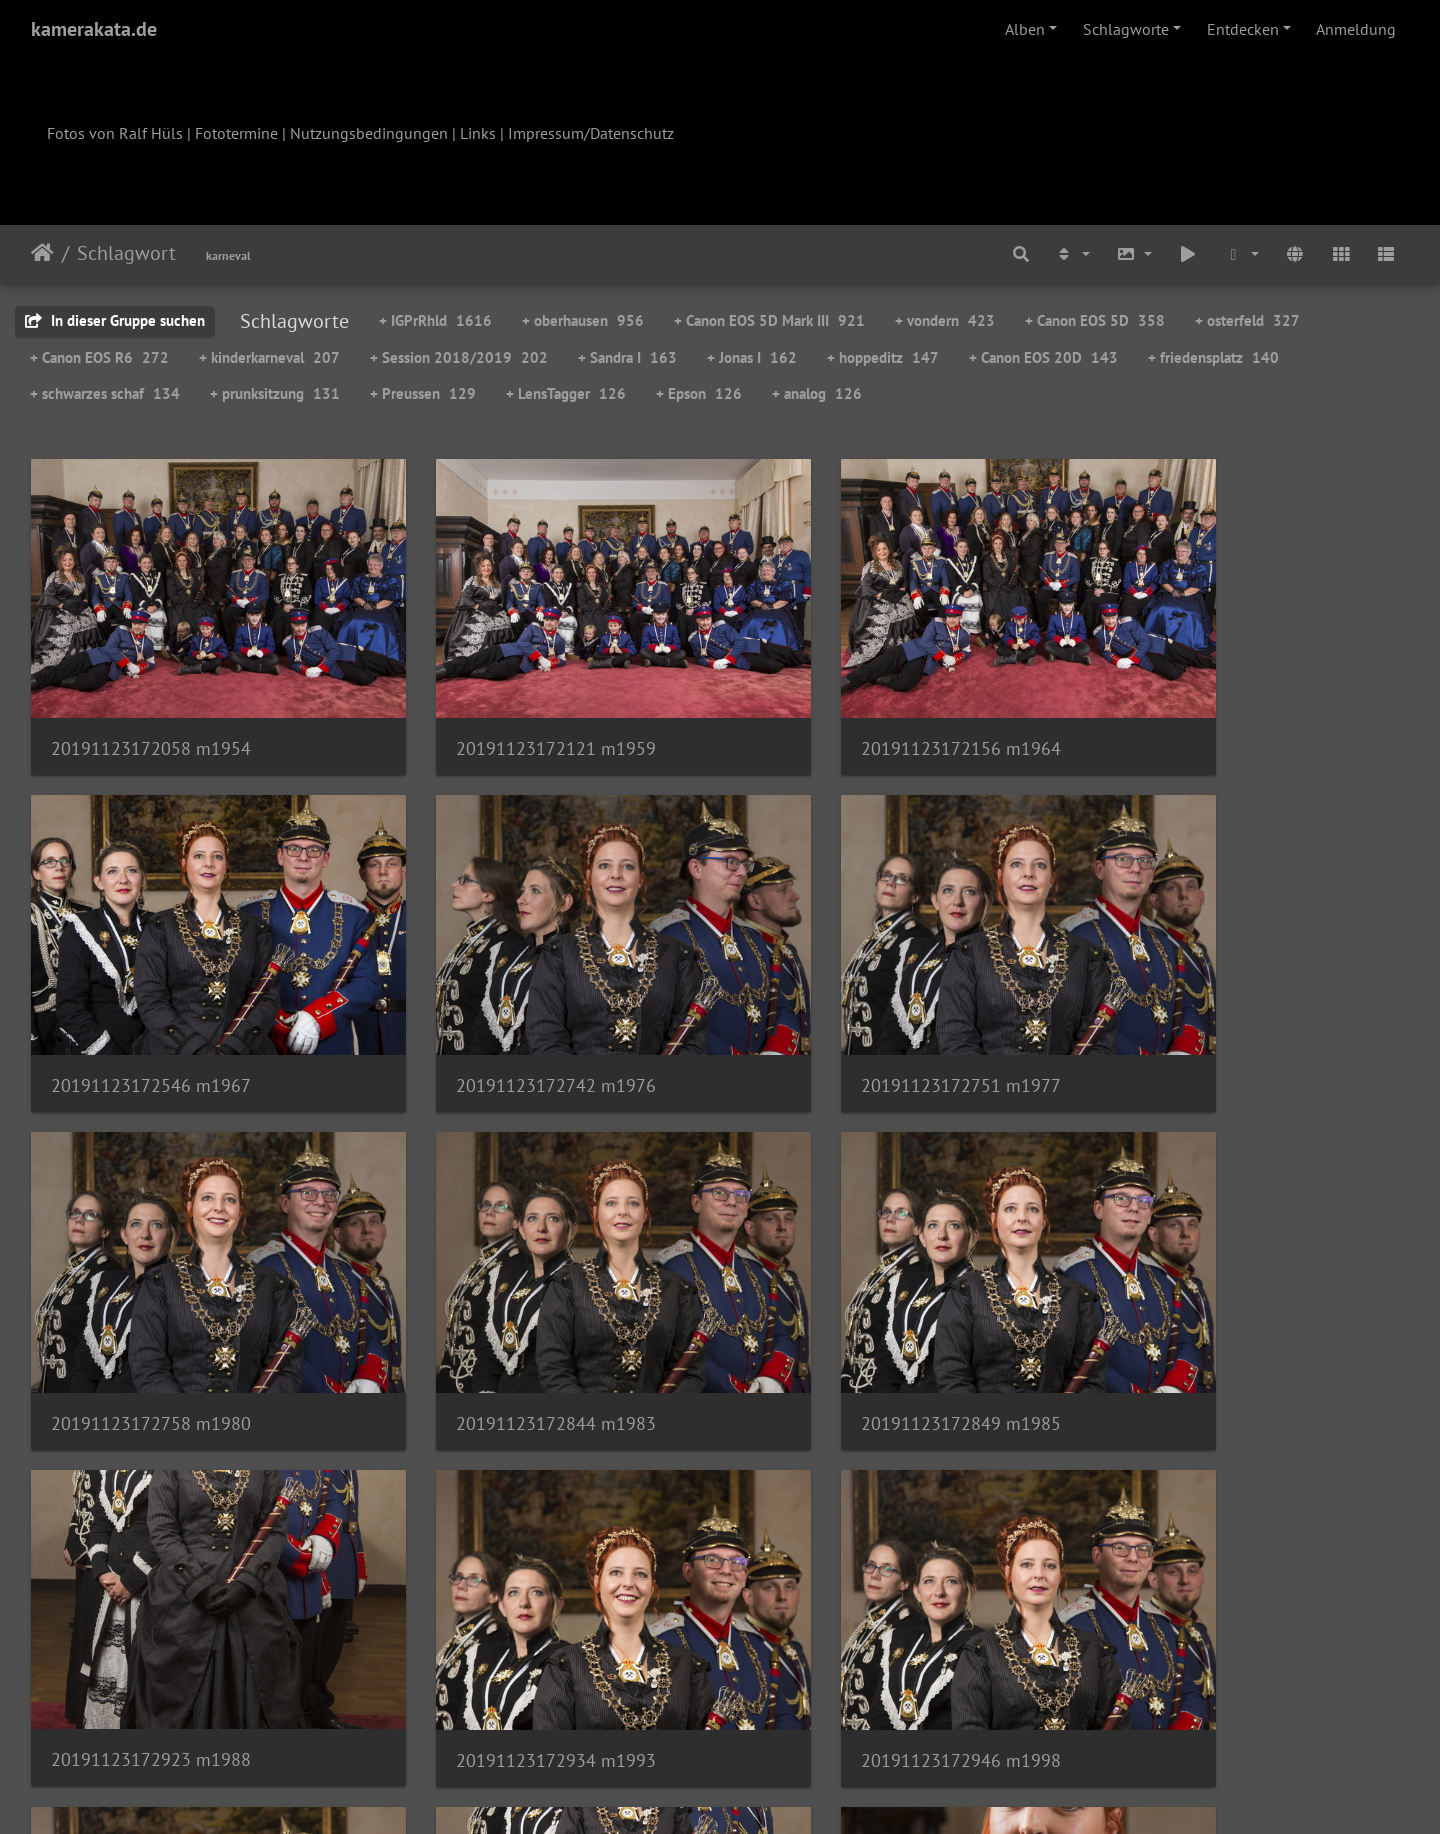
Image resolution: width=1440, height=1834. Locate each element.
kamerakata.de (94, 29)
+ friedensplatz (1213, 357)
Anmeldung (1356, 29)
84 (715, 1716)
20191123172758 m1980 (855, 1012)
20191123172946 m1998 (1207, 1312)
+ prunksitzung (275, 393)
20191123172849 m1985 (151, 1312)
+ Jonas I (752, 357)
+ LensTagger (566, 393)
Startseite (42, 253)
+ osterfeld (1247, 320)
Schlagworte (1126, 29)
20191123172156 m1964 (855, 711)
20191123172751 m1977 (503, 1012)
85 (765, 1716)
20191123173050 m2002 (503, 1612)
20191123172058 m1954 (151, 711)
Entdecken (1243, 29)
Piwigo (761, 1792)
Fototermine (236, 133)
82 (615, 1716)
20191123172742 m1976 (151, 1012)
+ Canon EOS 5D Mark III (769, 320)
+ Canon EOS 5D (1095, 320)
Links (478, 133)
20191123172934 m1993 (855, 1312)
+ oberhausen (583, 320)
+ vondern (945, 320)
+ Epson (699, 393)
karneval (228, 255)
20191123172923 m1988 (503, 1311)
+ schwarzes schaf (105, 393)
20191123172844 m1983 (1207, 1012)
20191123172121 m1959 (503, 711)
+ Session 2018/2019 (459, 357)
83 (665, 1716)
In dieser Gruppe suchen (115, 320)
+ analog (817, 393)
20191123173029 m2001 (151, 1613)
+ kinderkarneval (269, 357)
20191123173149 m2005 (855, 1612)
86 (815, 1716)
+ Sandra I (627, 357)
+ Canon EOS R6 (99, 357)
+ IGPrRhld (435, 320)
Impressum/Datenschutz (591, 133)
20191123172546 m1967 (1207, 711)
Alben (1025, 29)
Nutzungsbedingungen (369, 133)
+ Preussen (423, 393)
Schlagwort (126, 253)
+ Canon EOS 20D (1043, 357)
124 (919, 1716)
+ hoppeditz (883, 357)
